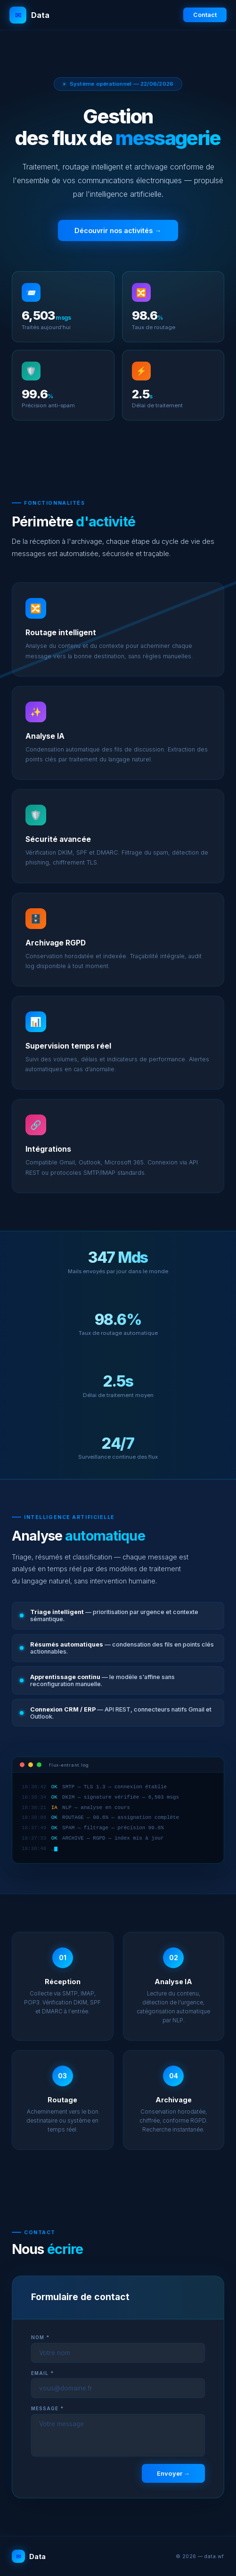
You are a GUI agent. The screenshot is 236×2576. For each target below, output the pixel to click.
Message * (47, 2408)
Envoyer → (173, 2473)
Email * (42, 2373)
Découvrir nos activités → (117, 231)
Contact (205, 14)
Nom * (40, 2337)
